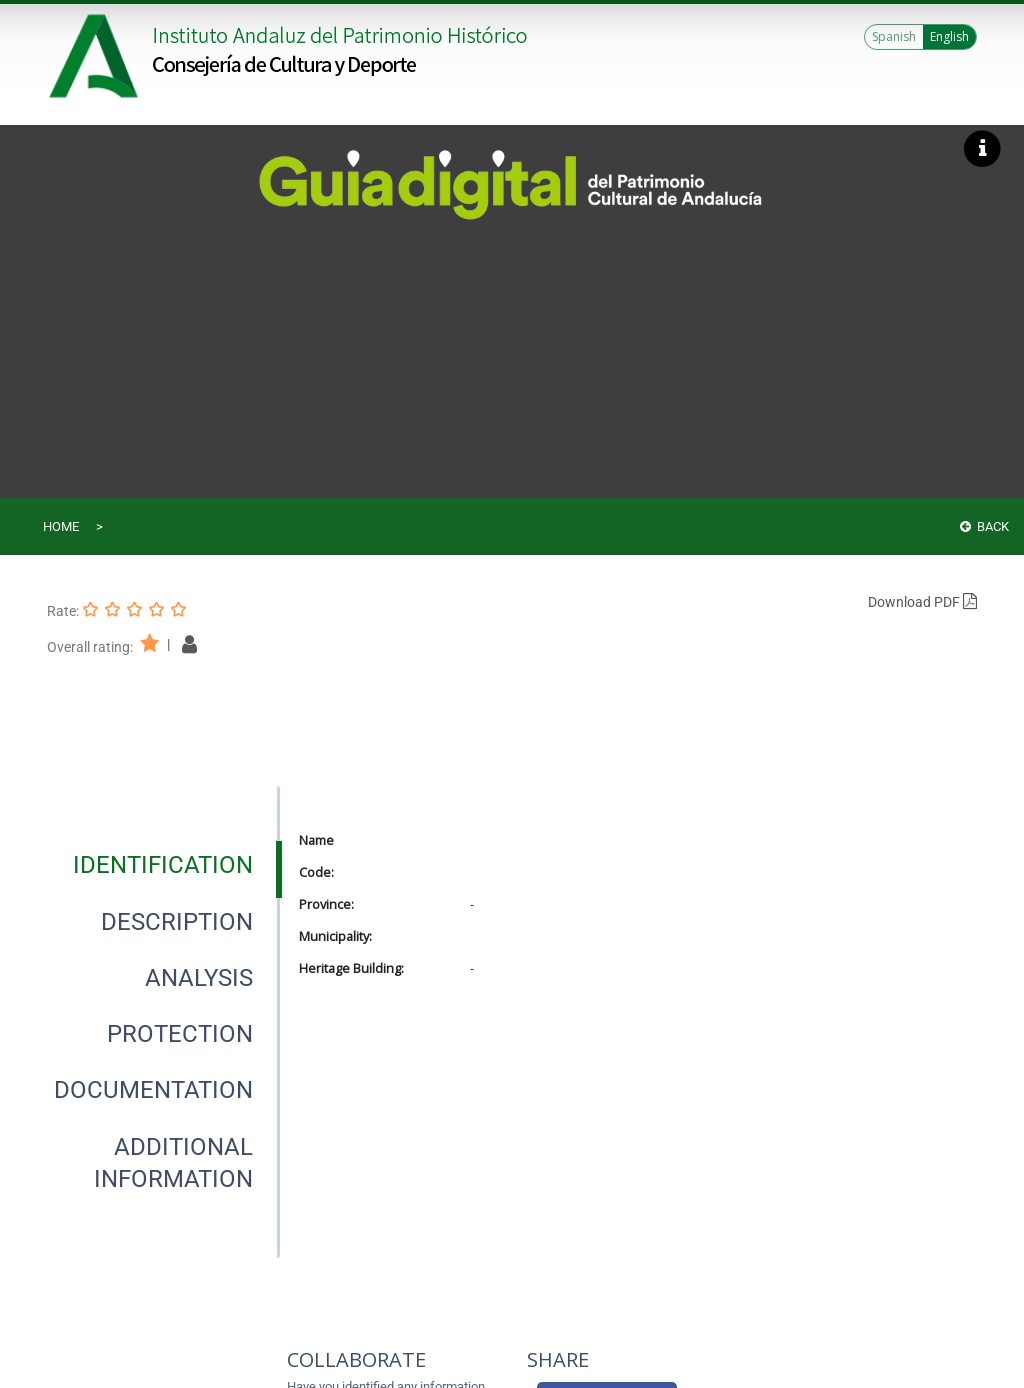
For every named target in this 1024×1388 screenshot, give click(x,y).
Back (984, 526)
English (949, 36)
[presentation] (162, 865)
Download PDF (922, 602)
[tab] (163, 865)
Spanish (894, 36)
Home (61, 526)
